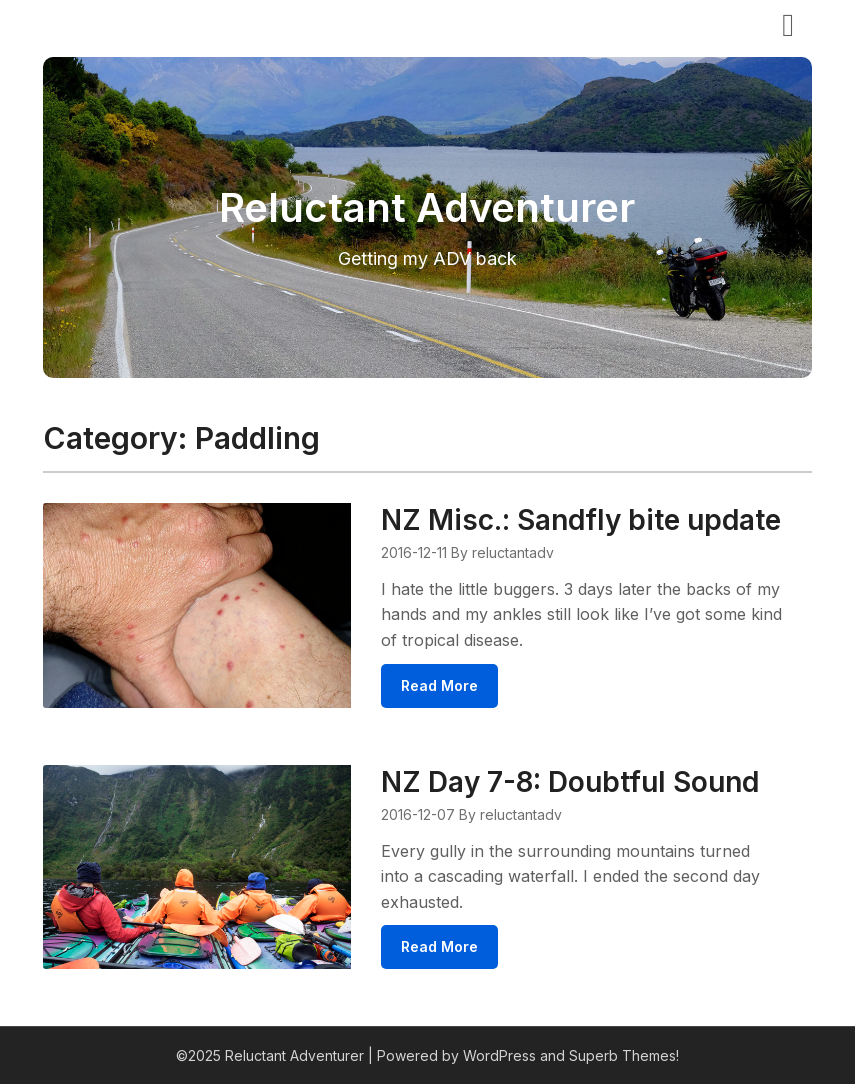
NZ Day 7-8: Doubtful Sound (570, 782)
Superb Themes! (624, 1055)
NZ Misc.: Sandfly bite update (581, 520)
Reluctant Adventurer (156, 23)
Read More (439, 685)
